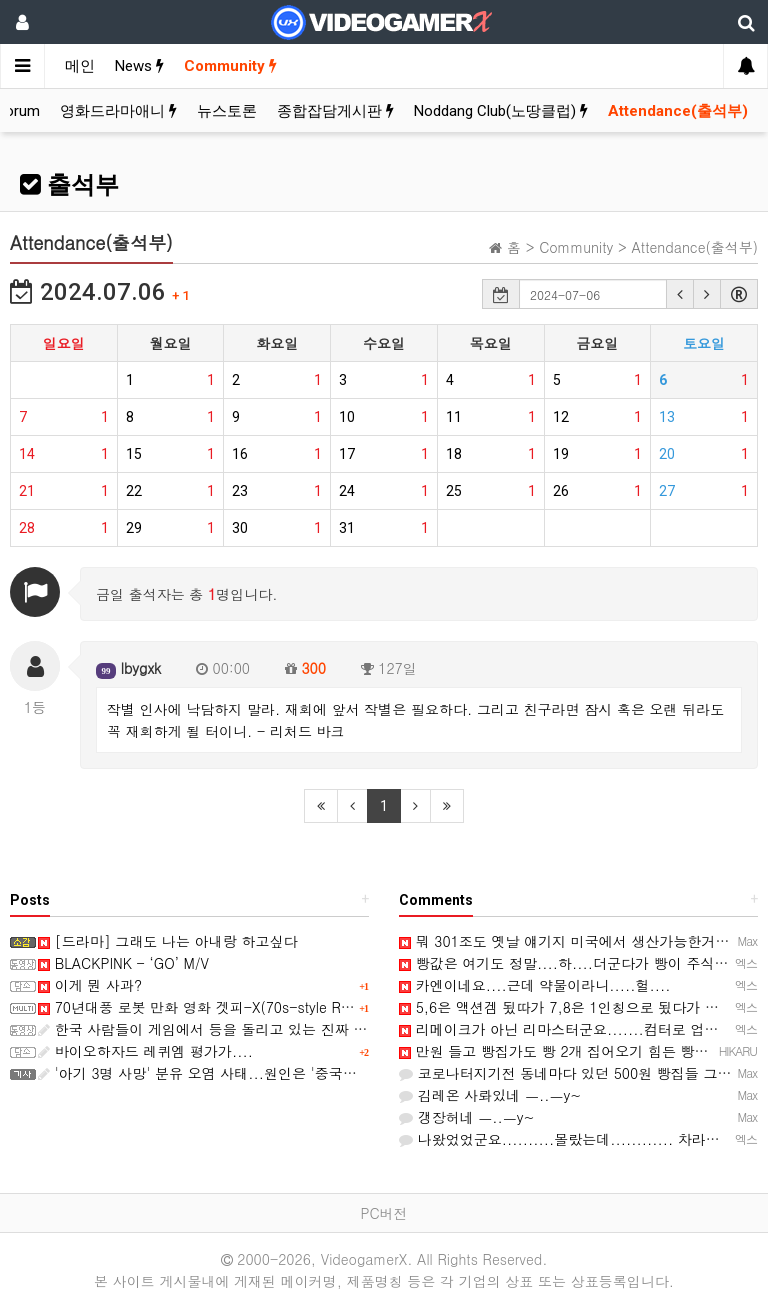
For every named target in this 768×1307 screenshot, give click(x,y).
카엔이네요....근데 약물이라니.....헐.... (535, 985)
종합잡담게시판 (335, 111)
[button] (680, 294)
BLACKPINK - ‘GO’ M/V (123, 963)
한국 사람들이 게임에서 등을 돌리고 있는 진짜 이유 (209, 1029)
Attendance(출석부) (678, 111)
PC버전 (383, 1213)
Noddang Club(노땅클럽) (501, 111)
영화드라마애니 (118, 111)
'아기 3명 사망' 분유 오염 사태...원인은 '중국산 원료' (216, 1073)
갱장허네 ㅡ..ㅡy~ (467, 1117)
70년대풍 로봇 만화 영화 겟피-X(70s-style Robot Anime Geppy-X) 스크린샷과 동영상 (322, 1007)
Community (230, 66)
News (139, 66)
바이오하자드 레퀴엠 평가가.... (145, 1051)
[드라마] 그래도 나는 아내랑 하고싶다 (167, 941)
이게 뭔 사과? (90, 985)
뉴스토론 (227, 111)
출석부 (69, 185)
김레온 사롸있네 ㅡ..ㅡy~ (490, 1095)
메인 (80, 66)
